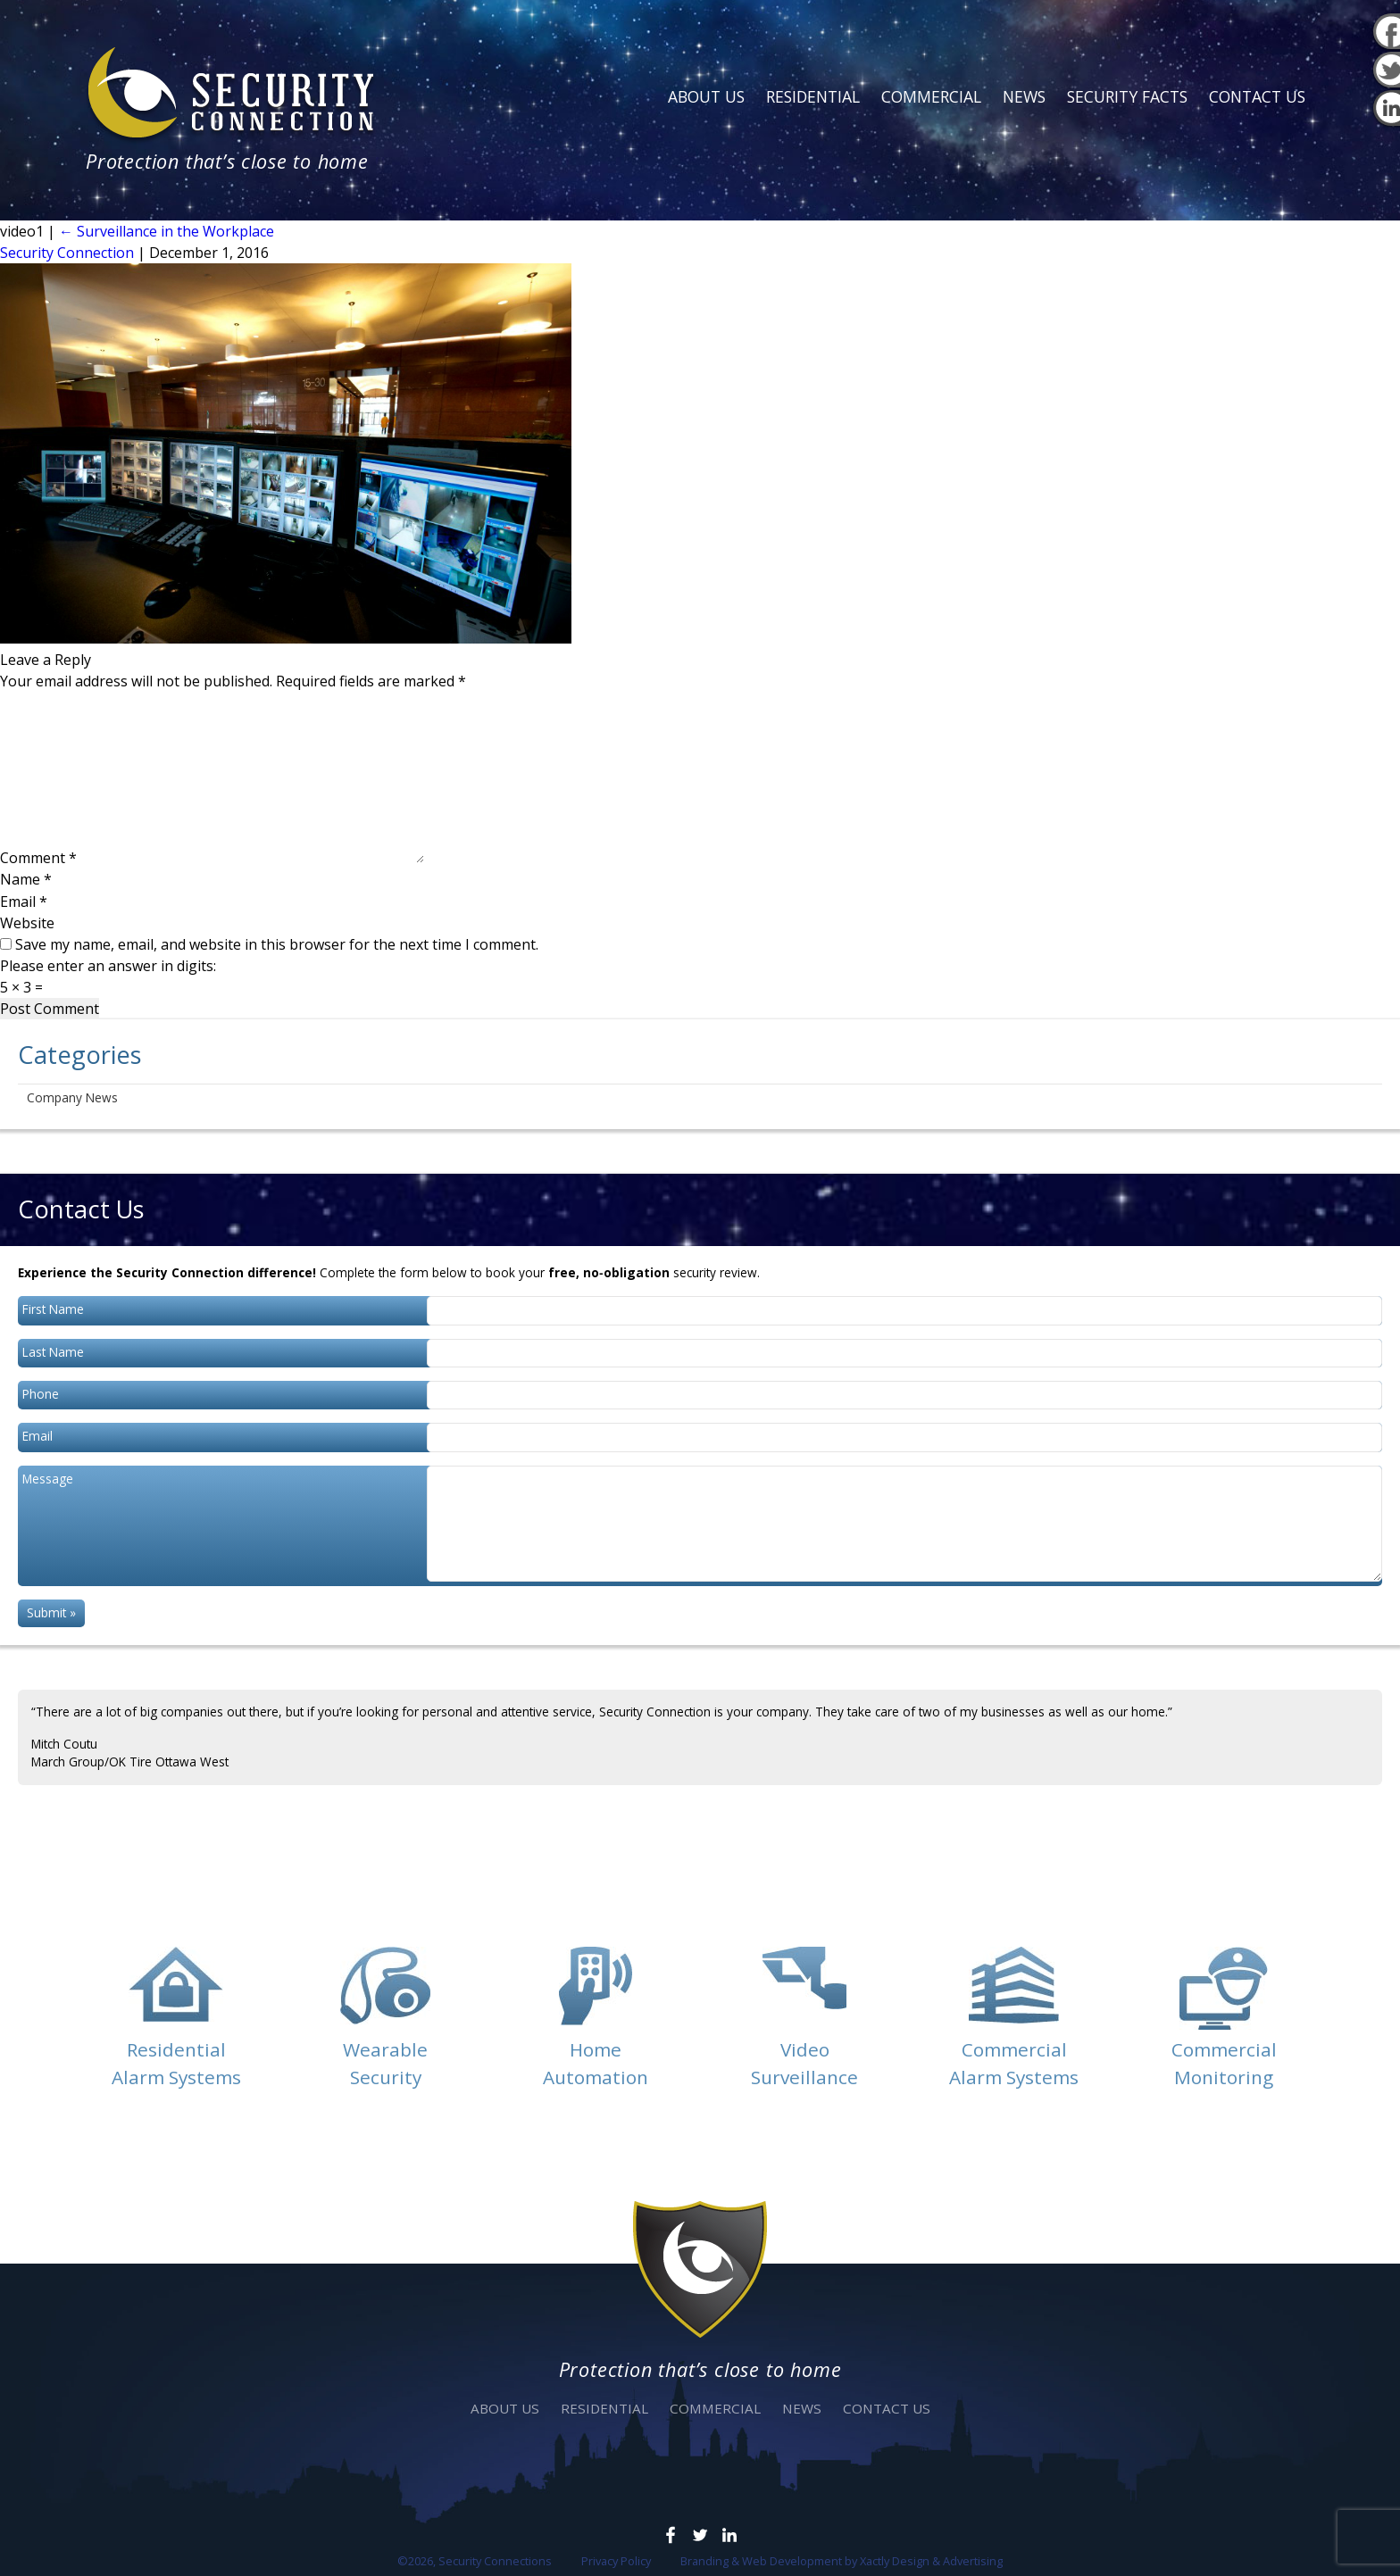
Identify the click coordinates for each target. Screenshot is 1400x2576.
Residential (813, 96)
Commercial (931, 96)
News (1024, 96)
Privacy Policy (616, 2561)
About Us (706, 96)
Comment (38, 858)
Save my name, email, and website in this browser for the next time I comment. (276, 944)
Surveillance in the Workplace (166, 231)
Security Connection (67, 252)
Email (23, 901)
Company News (72, 1097)
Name (26, 879)
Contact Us (1257, 96)
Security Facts (1127, 96)
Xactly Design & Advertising (931, 2561)
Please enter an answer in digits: (108, 966)
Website (27, 923)
